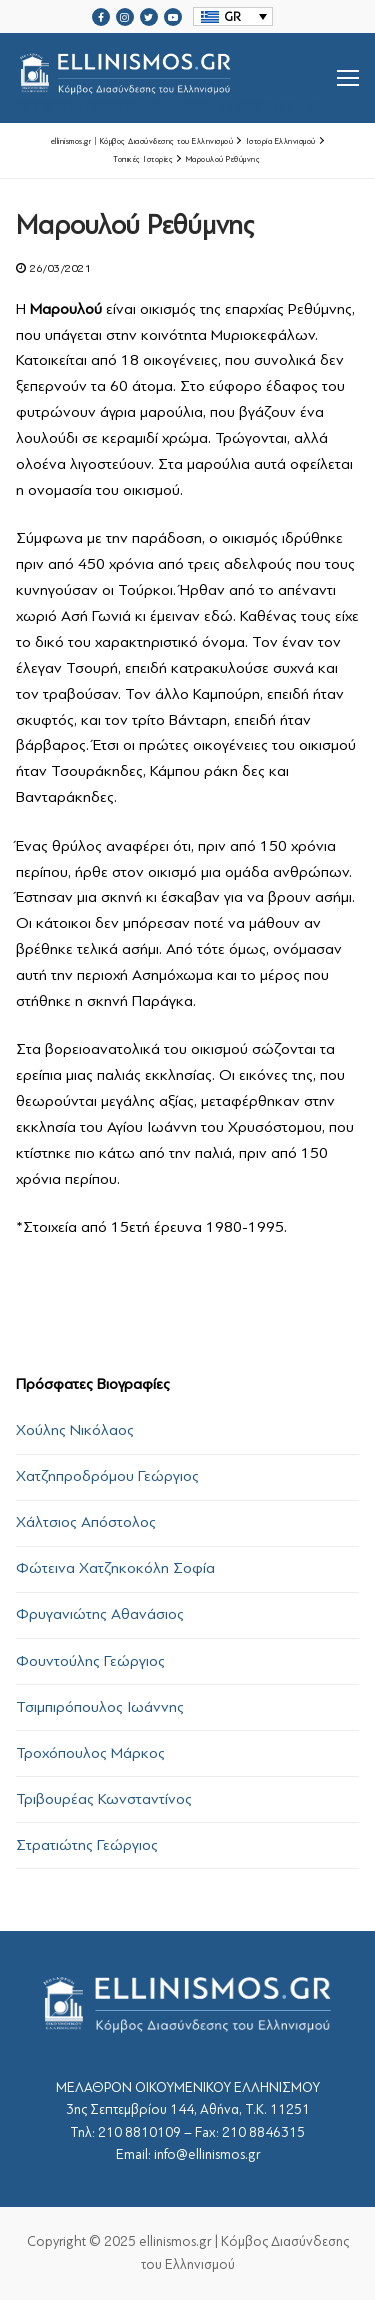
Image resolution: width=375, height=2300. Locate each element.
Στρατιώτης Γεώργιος (87, 1845)
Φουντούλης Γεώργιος (90, 1661)
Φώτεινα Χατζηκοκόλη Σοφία (115, 1568)
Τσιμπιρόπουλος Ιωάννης (100, 1707)
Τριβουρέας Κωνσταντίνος (104, 1799)
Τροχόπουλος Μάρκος (90, 1753)
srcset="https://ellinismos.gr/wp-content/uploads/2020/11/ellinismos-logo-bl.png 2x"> (176, 77)
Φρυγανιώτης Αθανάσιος (100, 1614)
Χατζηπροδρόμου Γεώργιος (107, 1476)
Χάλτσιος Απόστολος (86, 1522)
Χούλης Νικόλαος (75, 1430)
